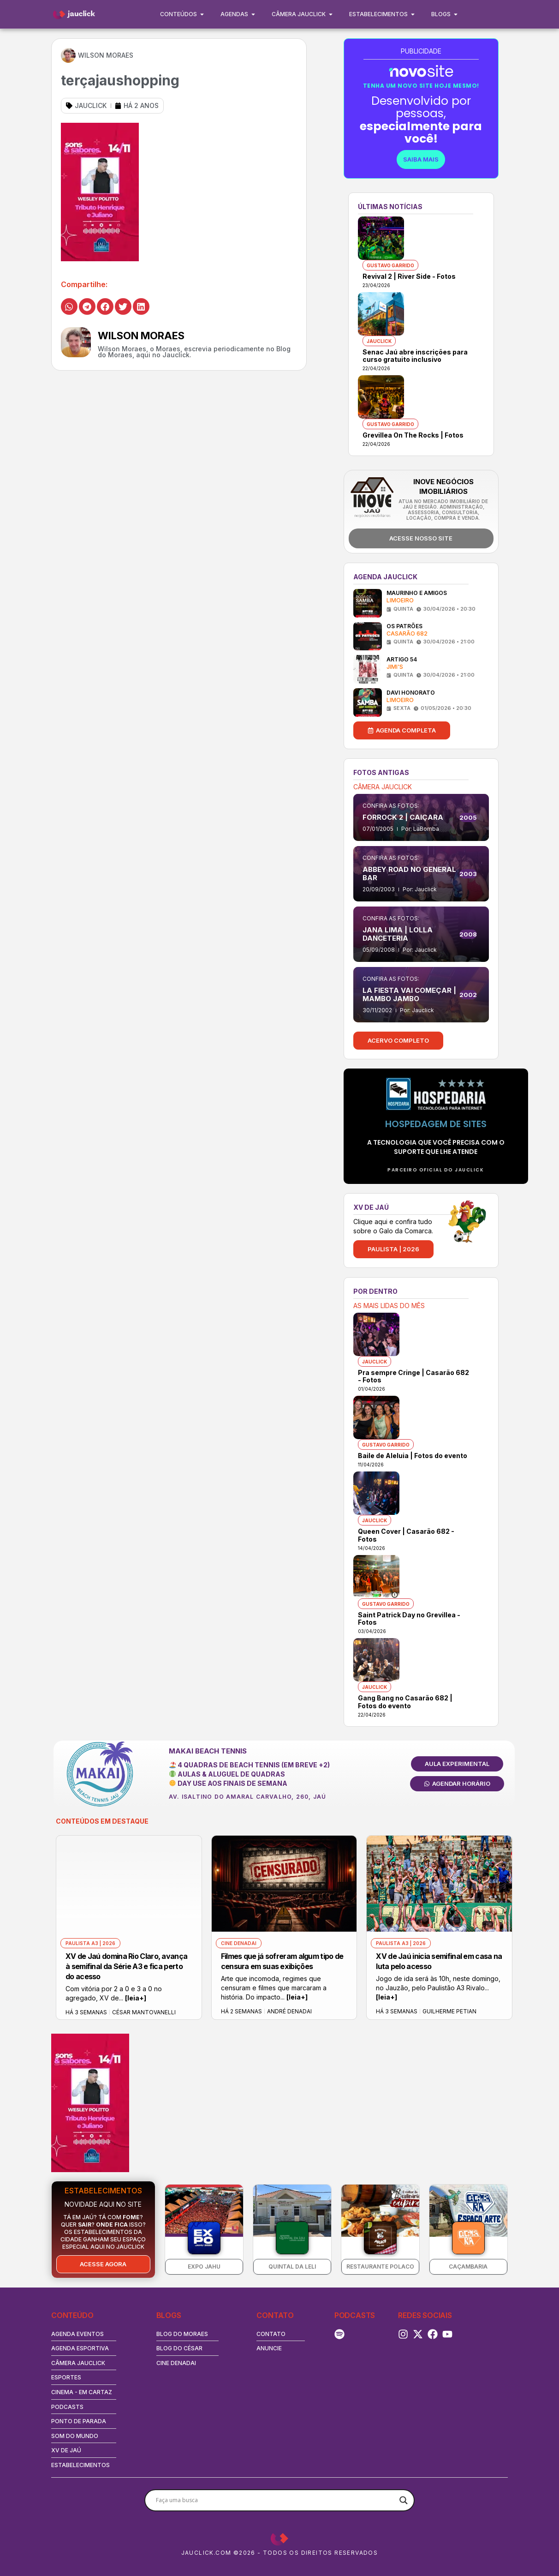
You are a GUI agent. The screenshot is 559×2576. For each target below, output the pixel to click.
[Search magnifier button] (403, 2500)
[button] (69, 306)
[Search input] (275, 2500)
